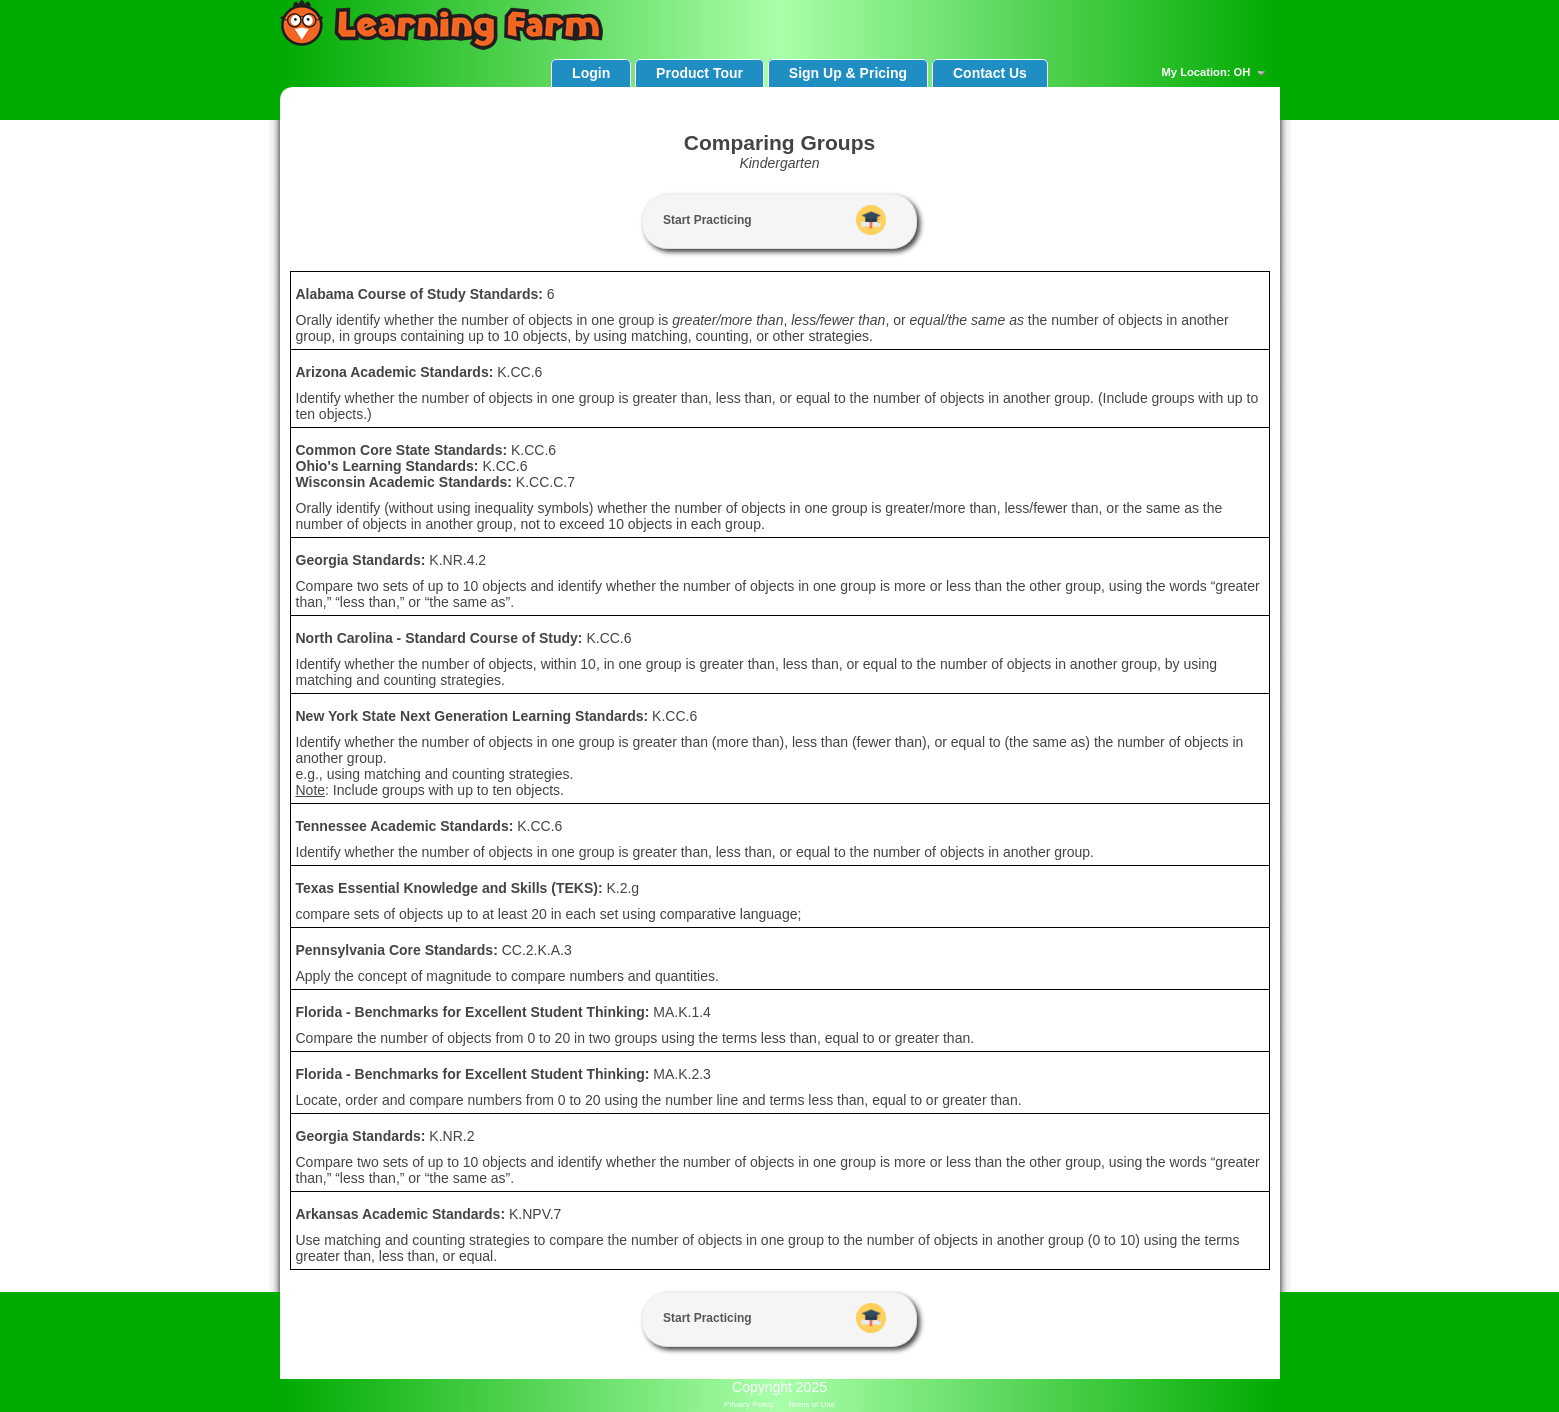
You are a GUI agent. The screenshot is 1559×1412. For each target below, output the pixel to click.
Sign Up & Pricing (848, 73)
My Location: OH (1216, 73)
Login (591, 73)
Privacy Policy (749, 1404)
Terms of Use (811, 1404)
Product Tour (699, 73)
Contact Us (990, 73)
